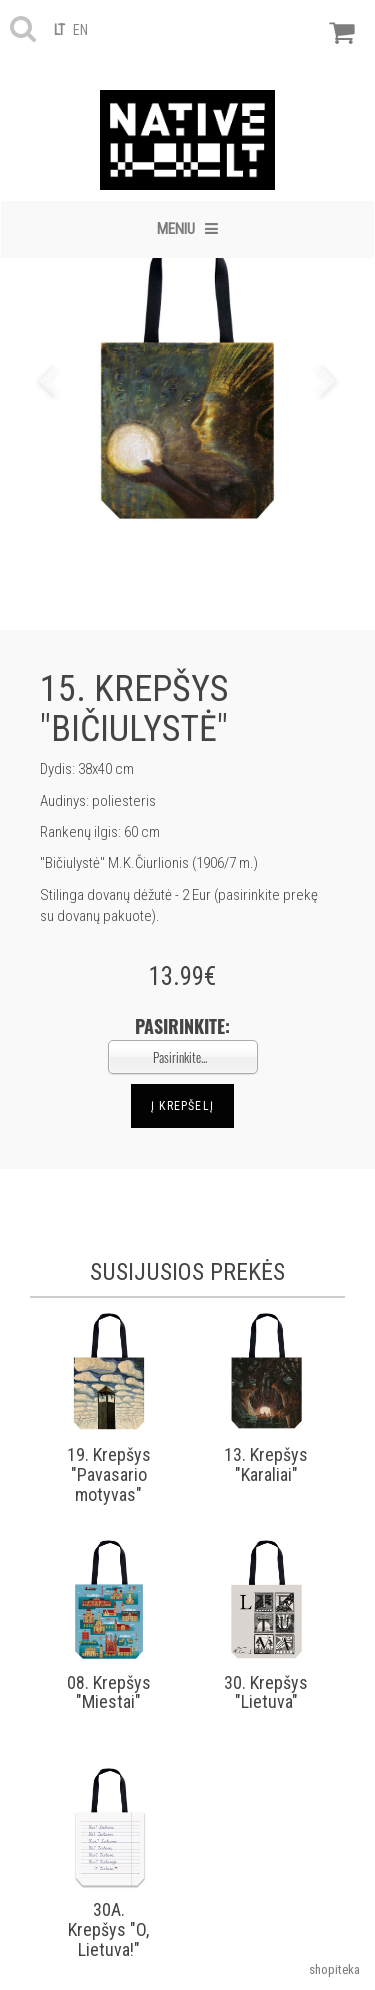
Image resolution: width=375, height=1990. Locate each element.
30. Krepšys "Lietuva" (266, 1692)
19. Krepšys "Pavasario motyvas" (109, 1474)
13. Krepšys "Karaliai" (266, 1464)
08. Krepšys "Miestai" (109, 1692)
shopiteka (334, 1969)
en (80, 30)
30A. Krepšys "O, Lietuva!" (108, 1929)
